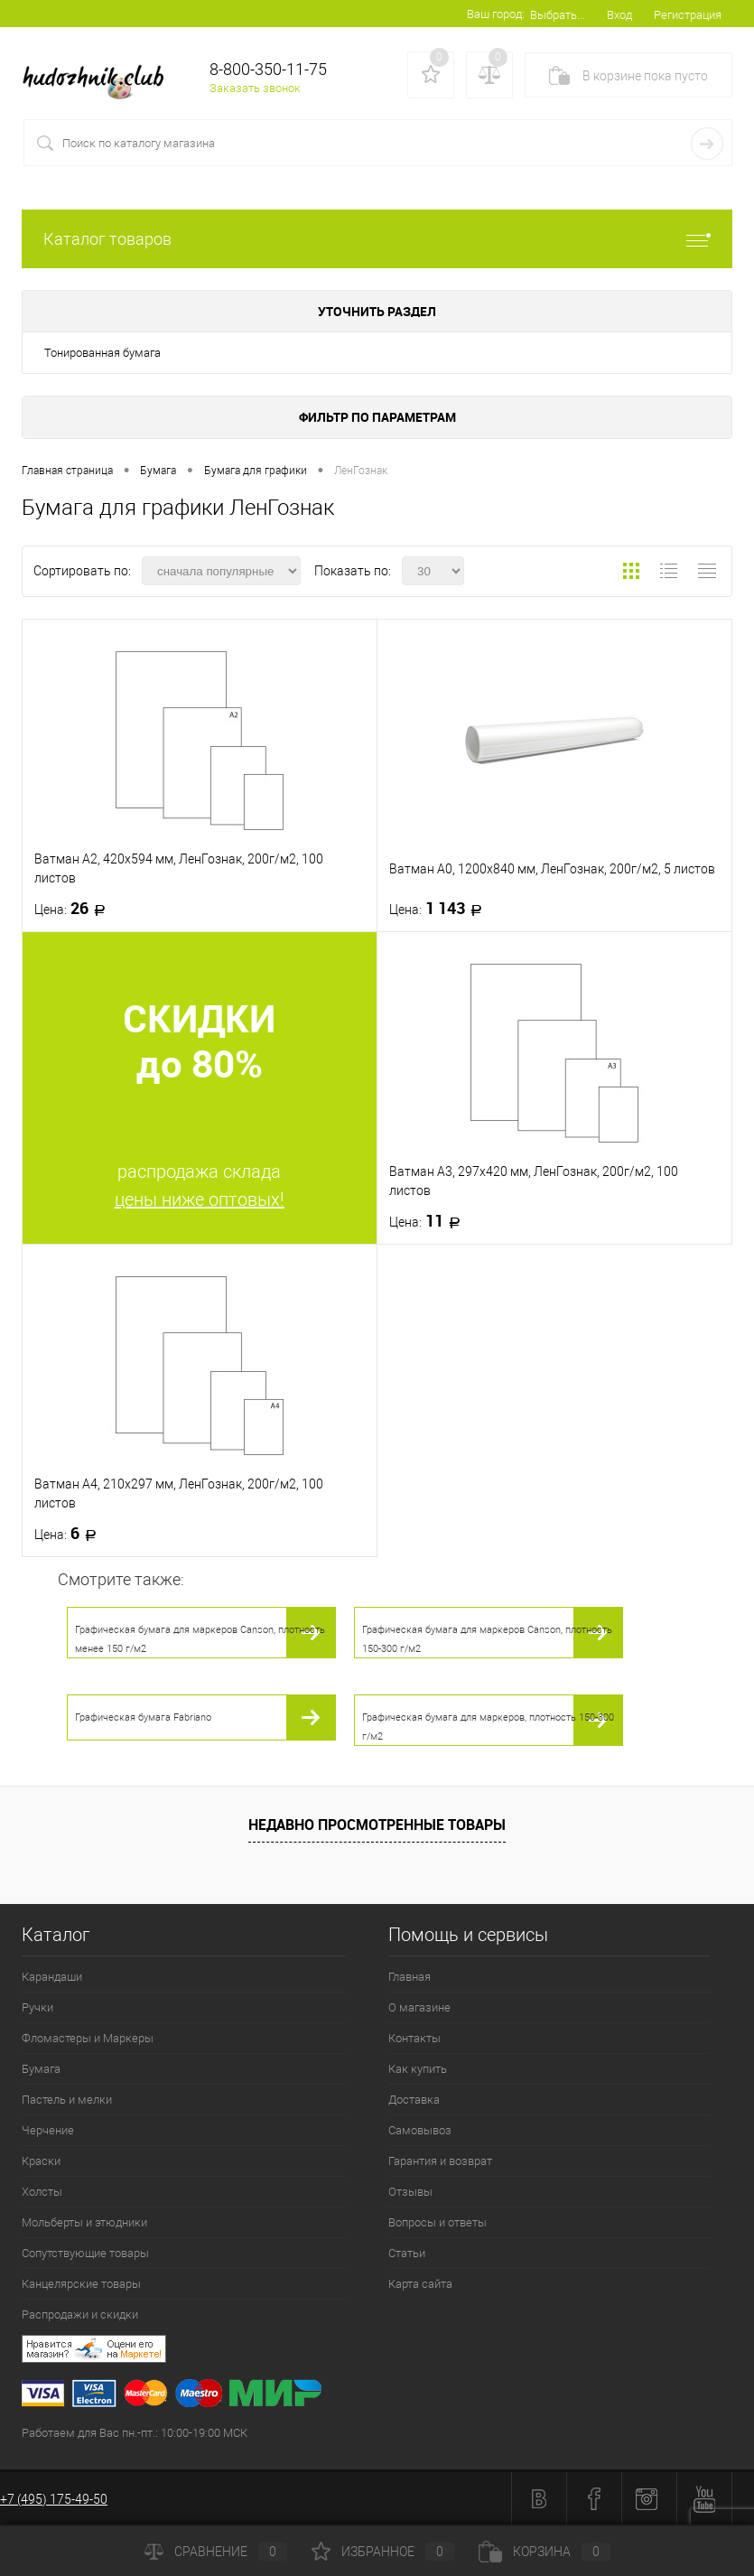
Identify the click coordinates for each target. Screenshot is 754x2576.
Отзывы (410, 2191)
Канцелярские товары (81, 2284)
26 (75, 909)
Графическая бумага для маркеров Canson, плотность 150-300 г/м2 (487, 1639)
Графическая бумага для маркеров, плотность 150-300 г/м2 (488, 1727)
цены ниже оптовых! (199, 1199)
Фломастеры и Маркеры (88, 2038)
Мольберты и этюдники (84, 2222)
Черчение (48, 2130)
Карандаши (52, 1976)
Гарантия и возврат (440, 2161)
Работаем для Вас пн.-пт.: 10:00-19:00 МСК (134, 2433)
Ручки (37, 2007)
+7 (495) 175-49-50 (53, 2499)
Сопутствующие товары (85, 2253)
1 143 (441, 909)
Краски (41, 2161)
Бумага (41, 2069)
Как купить (417, 2069)
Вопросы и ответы (437, 2222)
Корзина (544, 2551)
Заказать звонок (255, 88)
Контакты (414, 2038)
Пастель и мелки (67, 2099)
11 (430, 1221)
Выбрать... (557, 15)
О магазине (419, 2007)
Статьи (406, 2253)
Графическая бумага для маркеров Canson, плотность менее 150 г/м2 (200, 1639)
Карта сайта (420, 2284)
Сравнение (215, 2551)
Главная (409, 1976)
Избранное (383, 2551)
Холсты (42, 2191)
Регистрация (687, 15)
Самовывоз (419, 2130)
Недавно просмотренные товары (377, 1824)
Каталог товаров (377, 239)
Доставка (414, 2099)
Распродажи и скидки (80, 2314)
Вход (619, 15)
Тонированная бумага (102, 352)
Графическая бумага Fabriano (143, 1717)
